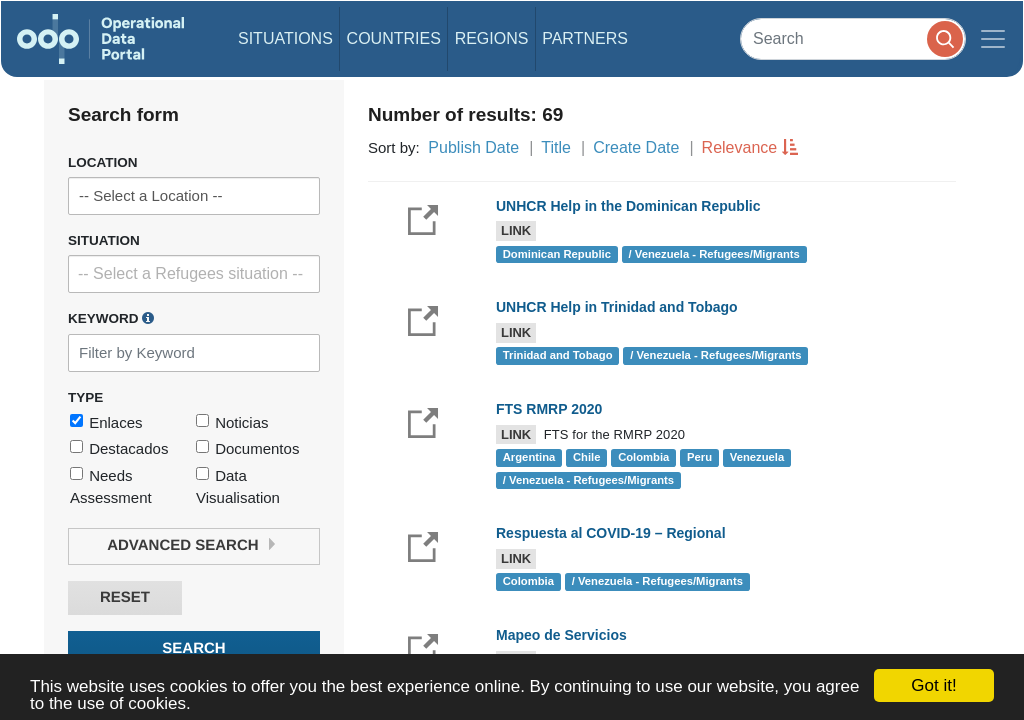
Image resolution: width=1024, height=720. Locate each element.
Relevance (740, 147)
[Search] (853, 38)
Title (556, 147)
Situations (285, 38)
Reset (125, 597)
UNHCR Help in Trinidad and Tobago (617, 307)
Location (103, 162)
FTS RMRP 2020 (549, 409)
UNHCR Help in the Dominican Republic (628, 206)
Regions (492, 38)
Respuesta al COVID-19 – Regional (611, 533)
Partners (585, 38)
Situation (104, 240)
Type (85, 397)
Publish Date (473, 147)
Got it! (933, 685)
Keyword (111, 318)
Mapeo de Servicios (561, 635)
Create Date (636, 147)
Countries (394, 38)
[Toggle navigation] (993, 39)
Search (193, 648)
